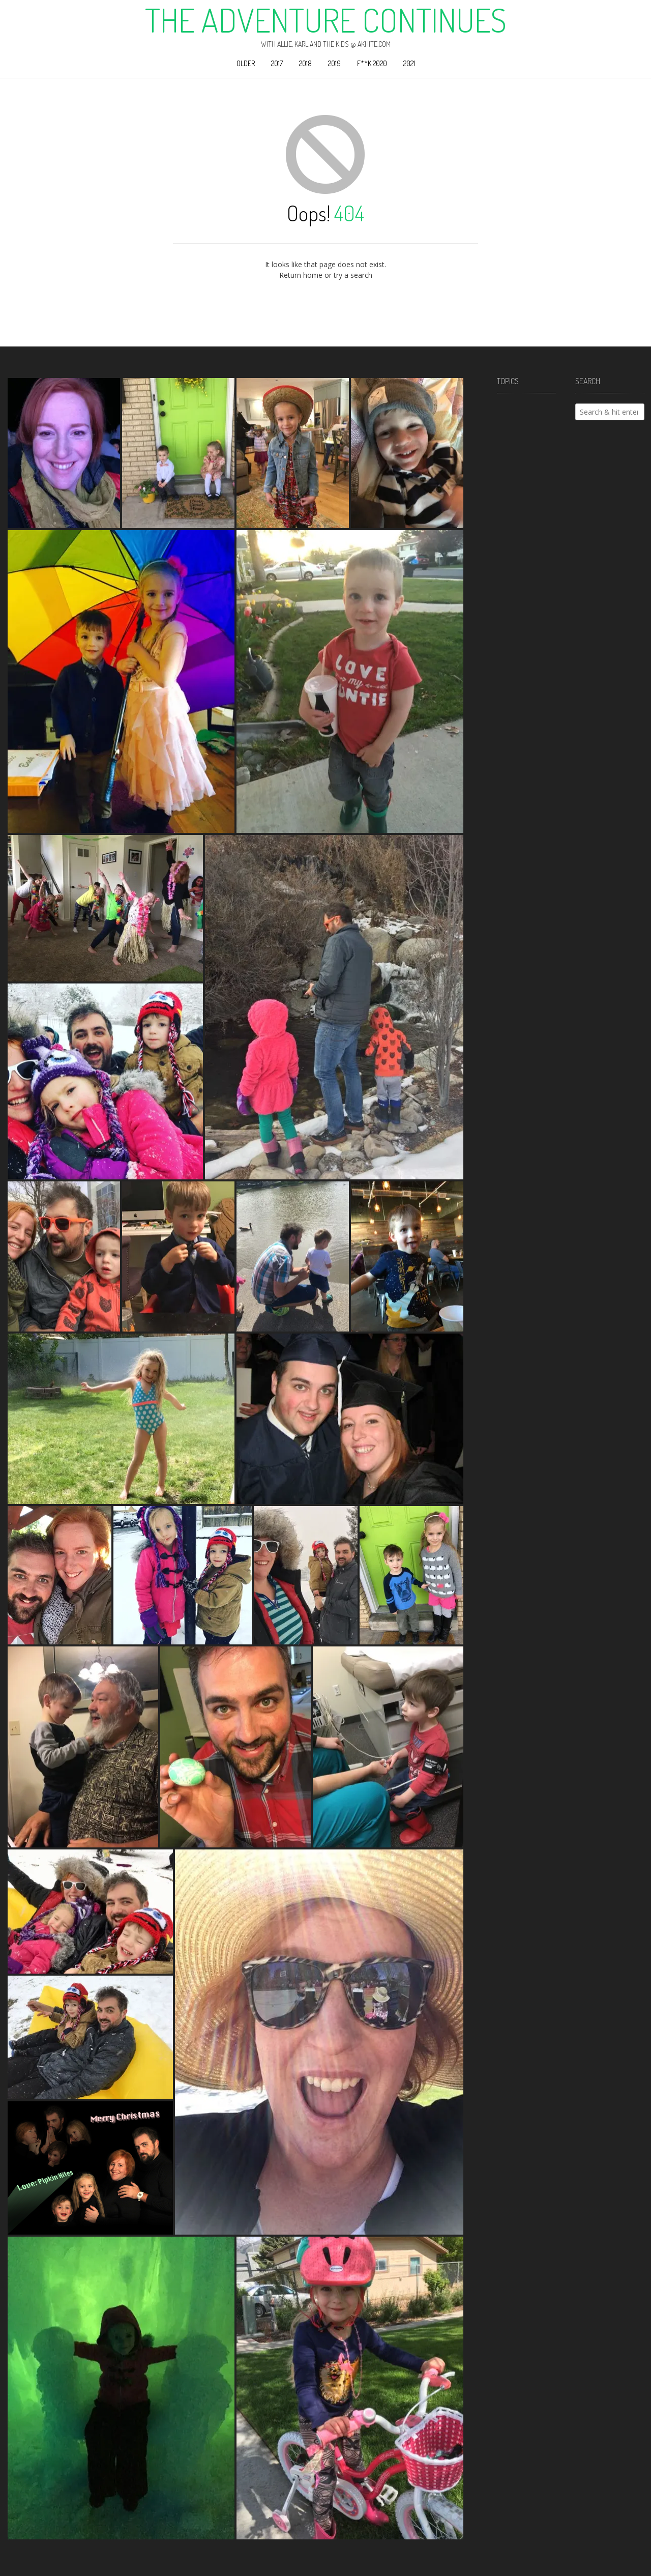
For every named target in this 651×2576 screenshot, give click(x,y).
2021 (409, 63)
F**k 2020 (372, 63)
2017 (277, 63)
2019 (334, 63)
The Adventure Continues (326, 20)
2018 (305, 63)
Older (245, 63)
